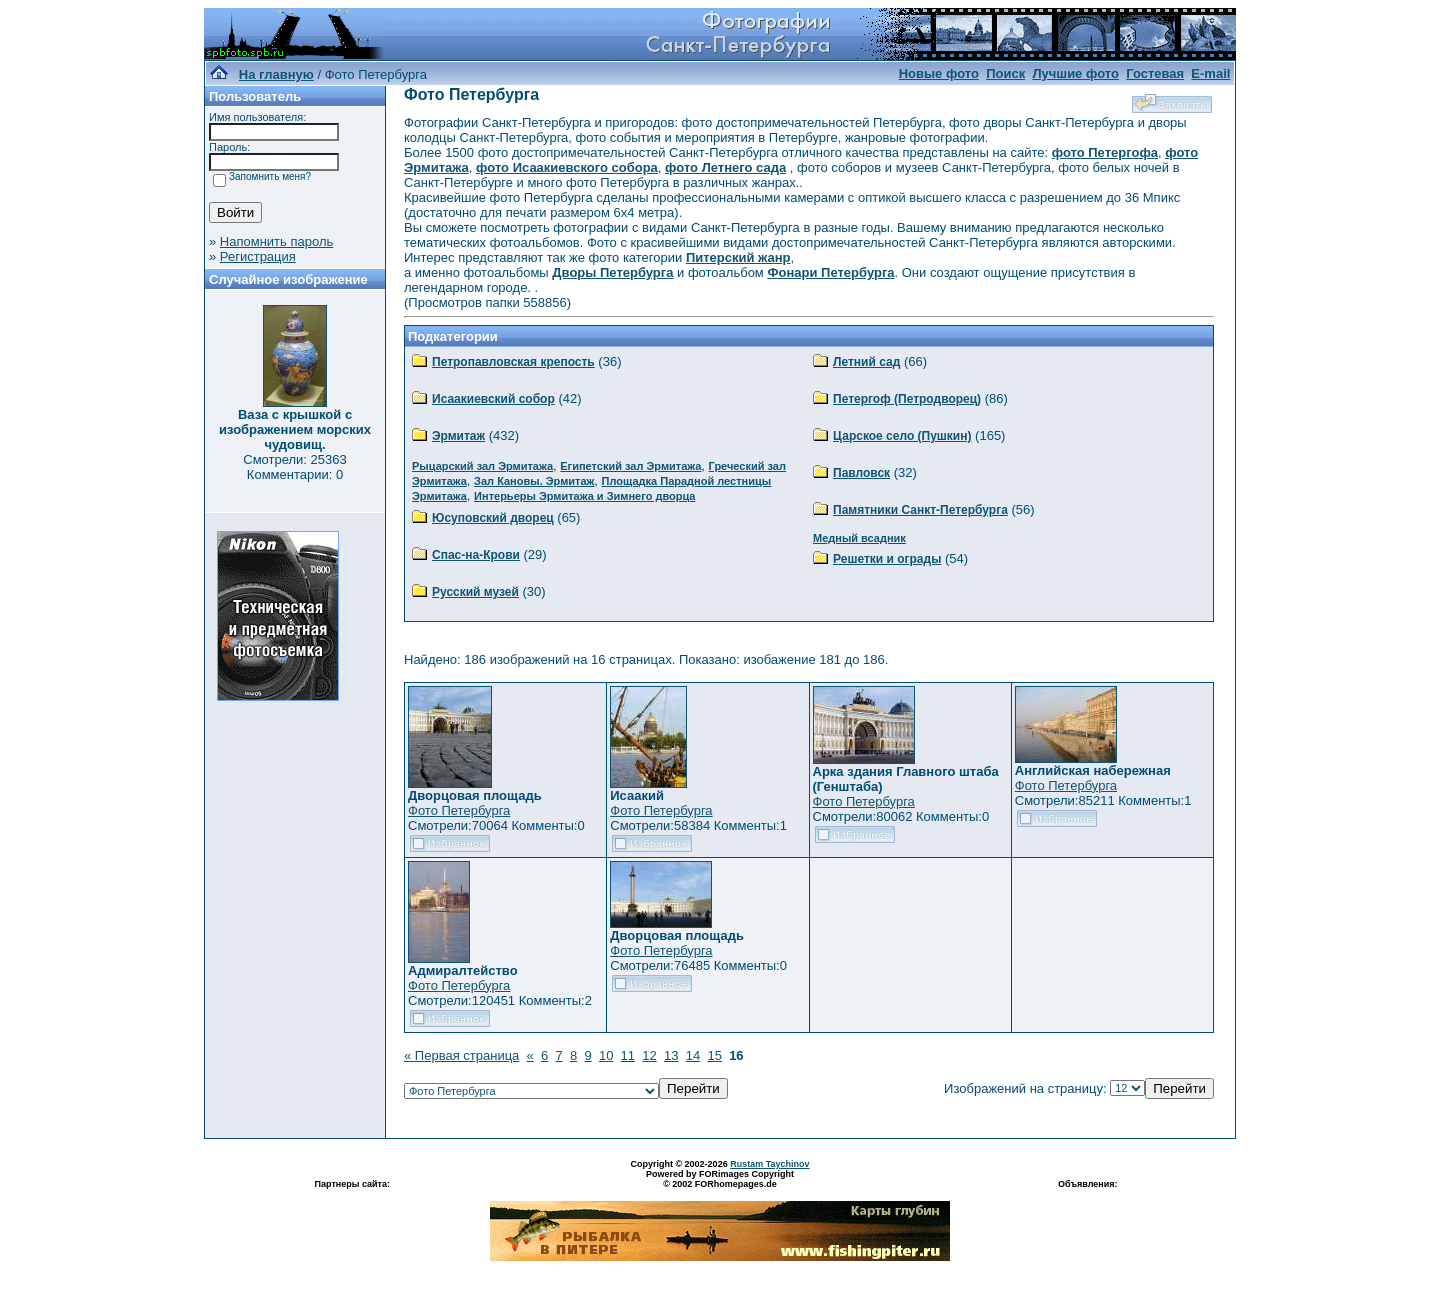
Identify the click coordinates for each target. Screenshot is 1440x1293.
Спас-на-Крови (476, 555)
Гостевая (1155, 73)
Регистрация (258, 256)
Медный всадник (859, 538)
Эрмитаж (458, 436)
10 (606, 1055)
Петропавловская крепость (513, 362)
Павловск (861, 473)
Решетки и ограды (887, 559)
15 (714, 1055)
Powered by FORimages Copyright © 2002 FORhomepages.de (720, 1179)
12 (649, 1055)
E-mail (1210, 73)
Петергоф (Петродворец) (907, 399)
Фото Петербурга (459, 810)
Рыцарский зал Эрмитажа (482, 466)
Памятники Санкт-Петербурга (920, 510)
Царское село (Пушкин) (902, 436)
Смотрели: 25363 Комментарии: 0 (294, 467)
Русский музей (475, 592)
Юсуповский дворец (493, 518)
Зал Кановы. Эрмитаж (534, 481)
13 (671, 1055)
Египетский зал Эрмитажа (630, 466)
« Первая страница (461, 1055)
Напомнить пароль (276, 241)
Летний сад (866, 362)
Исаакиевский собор (493, 399)
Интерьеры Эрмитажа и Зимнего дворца (584, 496)
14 (693, 1055)
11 (628, 1055)
